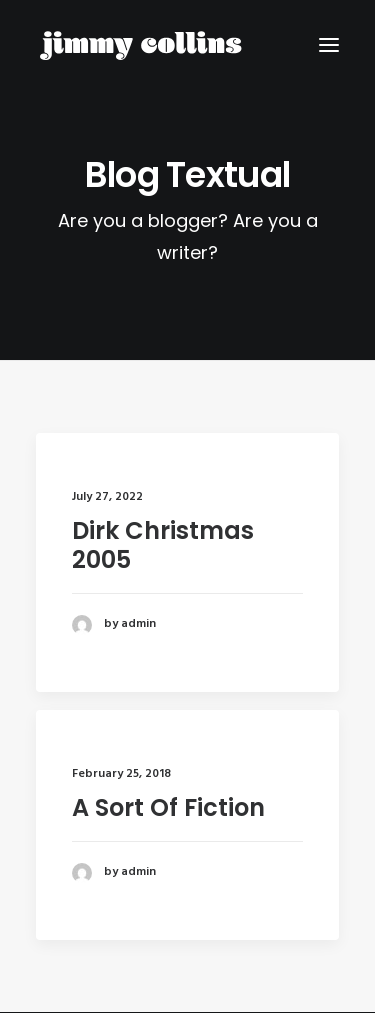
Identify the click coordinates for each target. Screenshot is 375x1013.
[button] (329, 44)
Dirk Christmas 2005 (163, 545)
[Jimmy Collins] (141, 44)
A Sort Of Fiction (168, 809)
